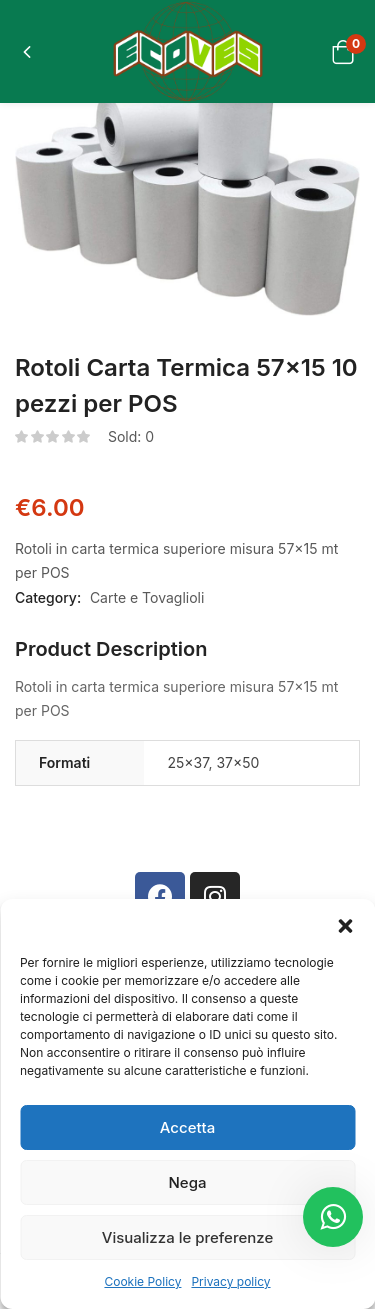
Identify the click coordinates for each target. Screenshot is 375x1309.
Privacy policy (230, 1281)
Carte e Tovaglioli (147, 597)
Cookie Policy (142, 1281)
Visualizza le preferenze (187, 1237)
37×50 (237, 762)
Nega (188, 1182)
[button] (345, 924)
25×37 (187, 762)
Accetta (187, 1127)
